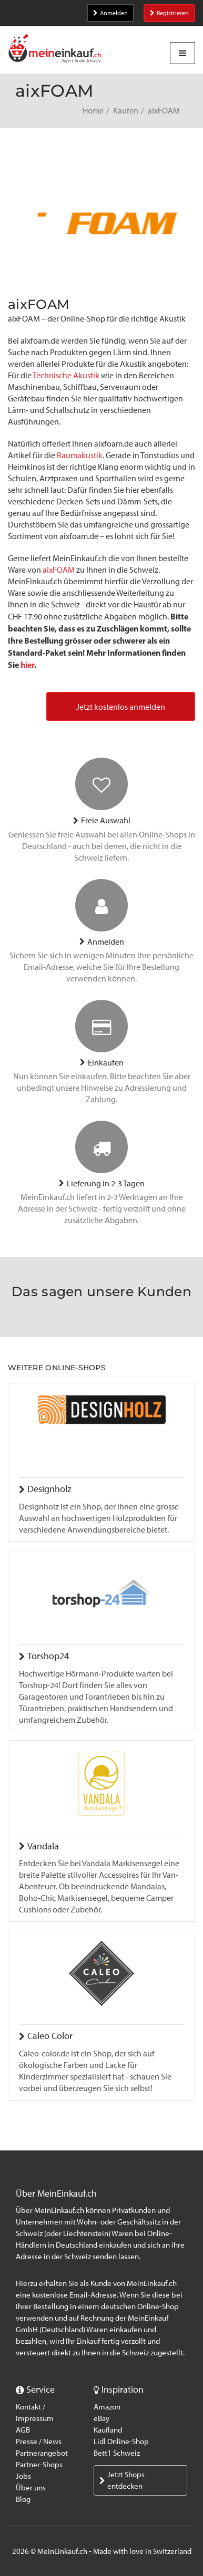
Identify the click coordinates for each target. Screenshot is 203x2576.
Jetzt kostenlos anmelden (120, 707)
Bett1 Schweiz (117, 2453)
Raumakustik (80, 455)
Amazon (107, 2407)
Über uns (31, 2487)
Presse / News (39, 2441)
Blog (23, 2499)
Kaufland (108, 2430)
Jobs (23, 2476)
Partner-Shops (39, 2464)
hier (27, 664)
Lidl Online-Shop (121, 2441)
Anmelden (110, 13)
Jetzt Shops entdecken (122, 2480)
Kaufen (125, 111)
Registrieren (169, 13)
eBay (101, 2418)
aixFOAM (59, 570)
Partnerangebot (42, 2453)
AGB (23, 2430)
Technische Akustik (66, 375)
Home (93, 111)
